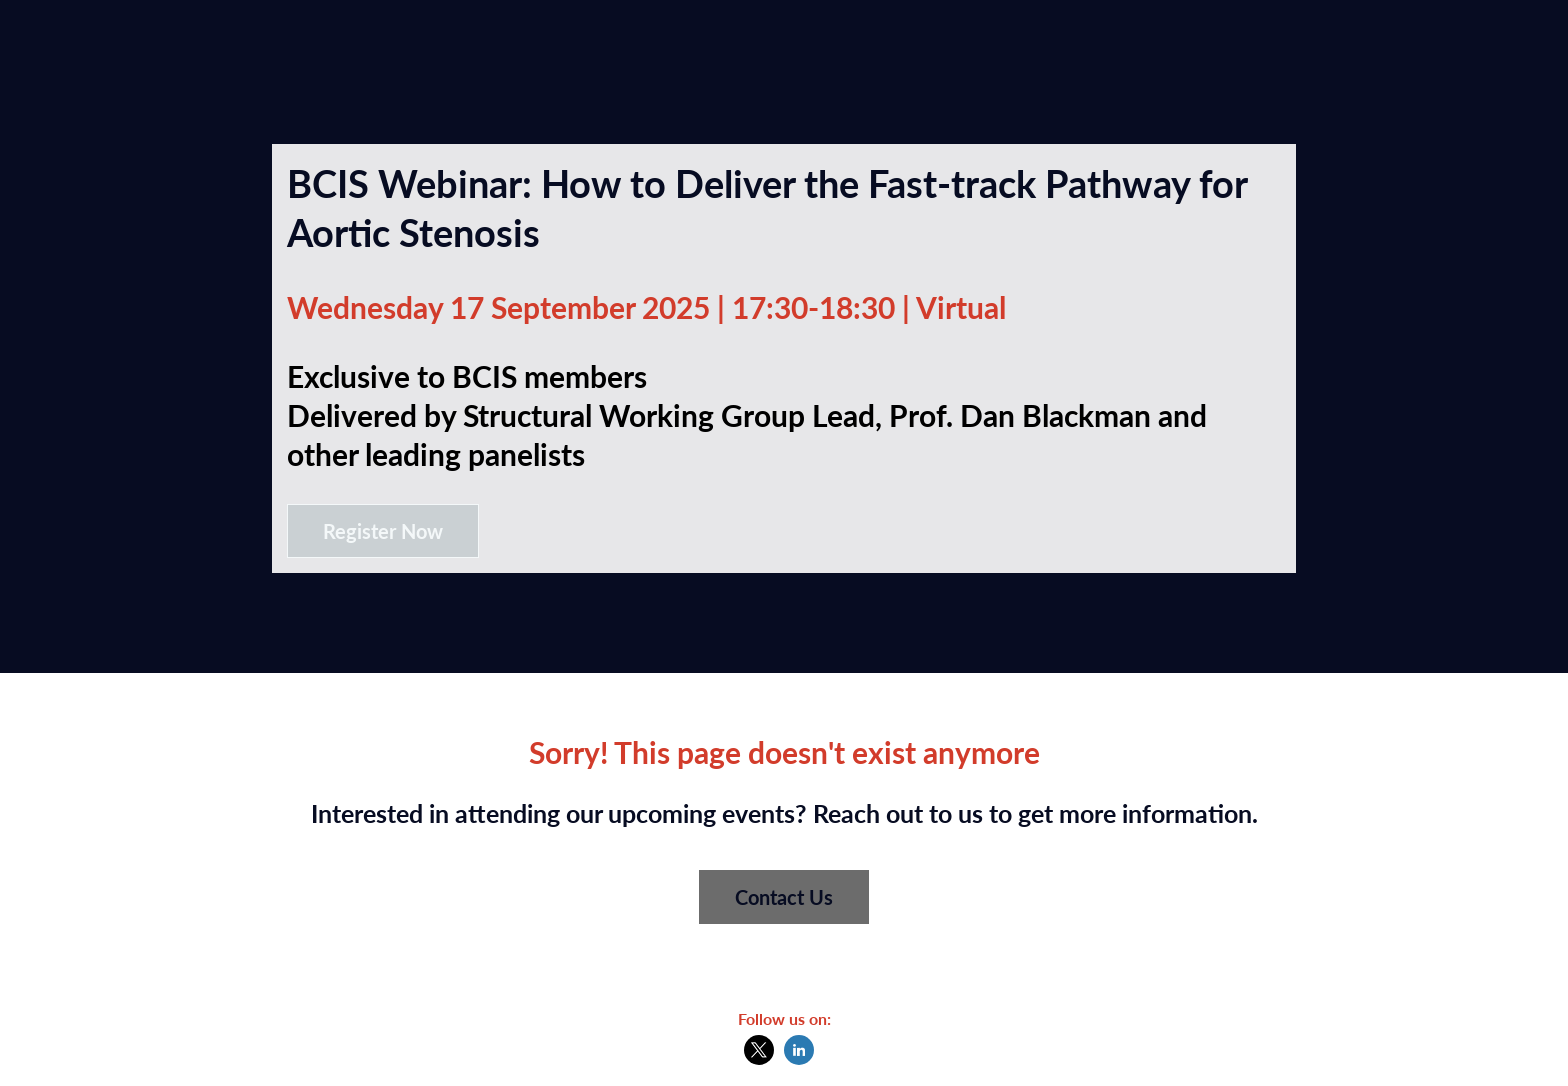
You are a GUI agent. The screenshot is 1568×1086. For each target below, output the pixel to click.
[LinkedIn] (799, 1058)
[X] (759, 1058)
